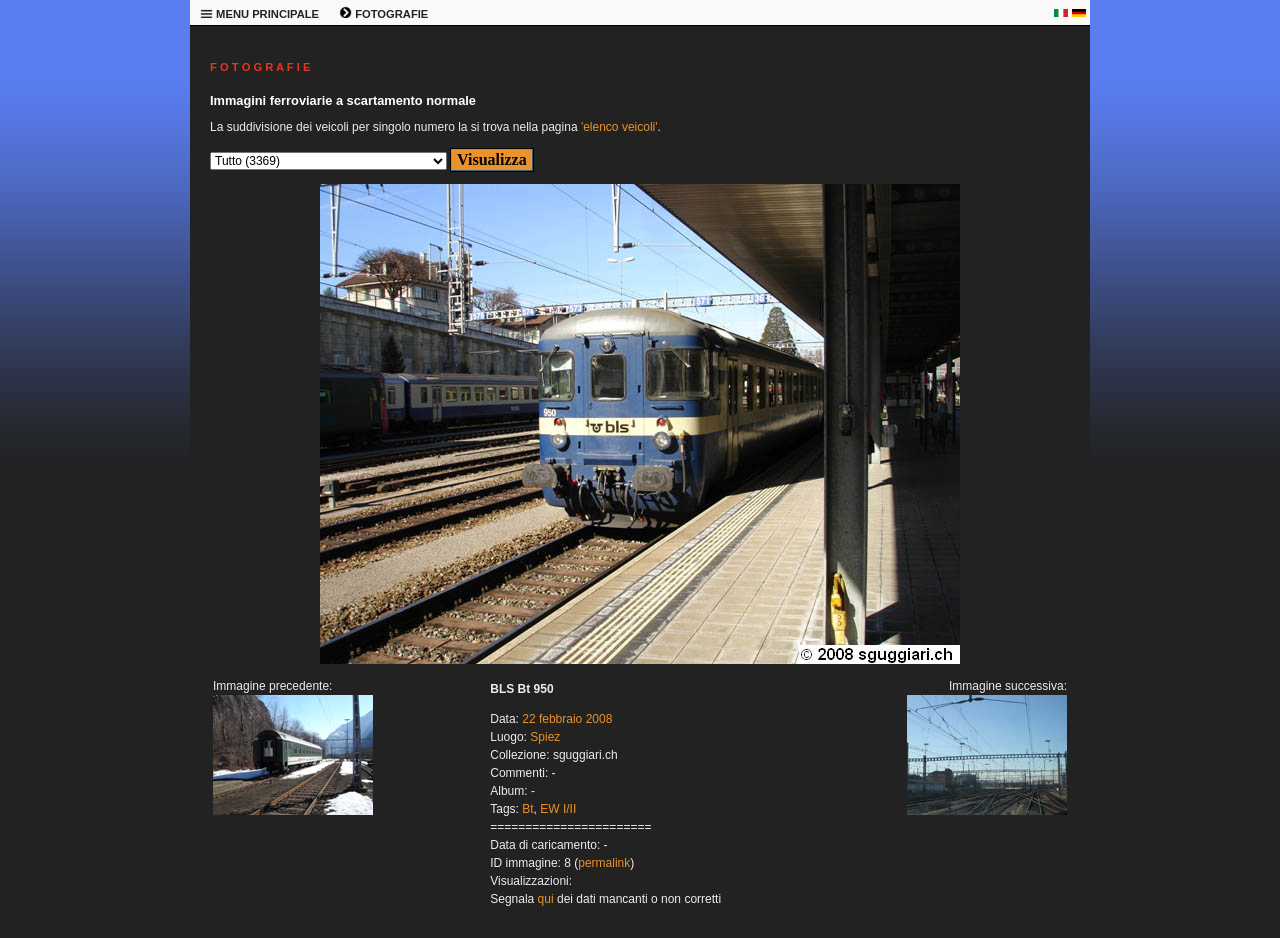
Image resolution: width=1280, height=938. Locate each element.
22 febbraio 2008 (567, 719)
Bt (527, 809)
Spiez (545, 737)
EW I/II (558, 809)
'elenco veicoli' (619, 127)
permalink (604, 863)
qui (546, 899)
